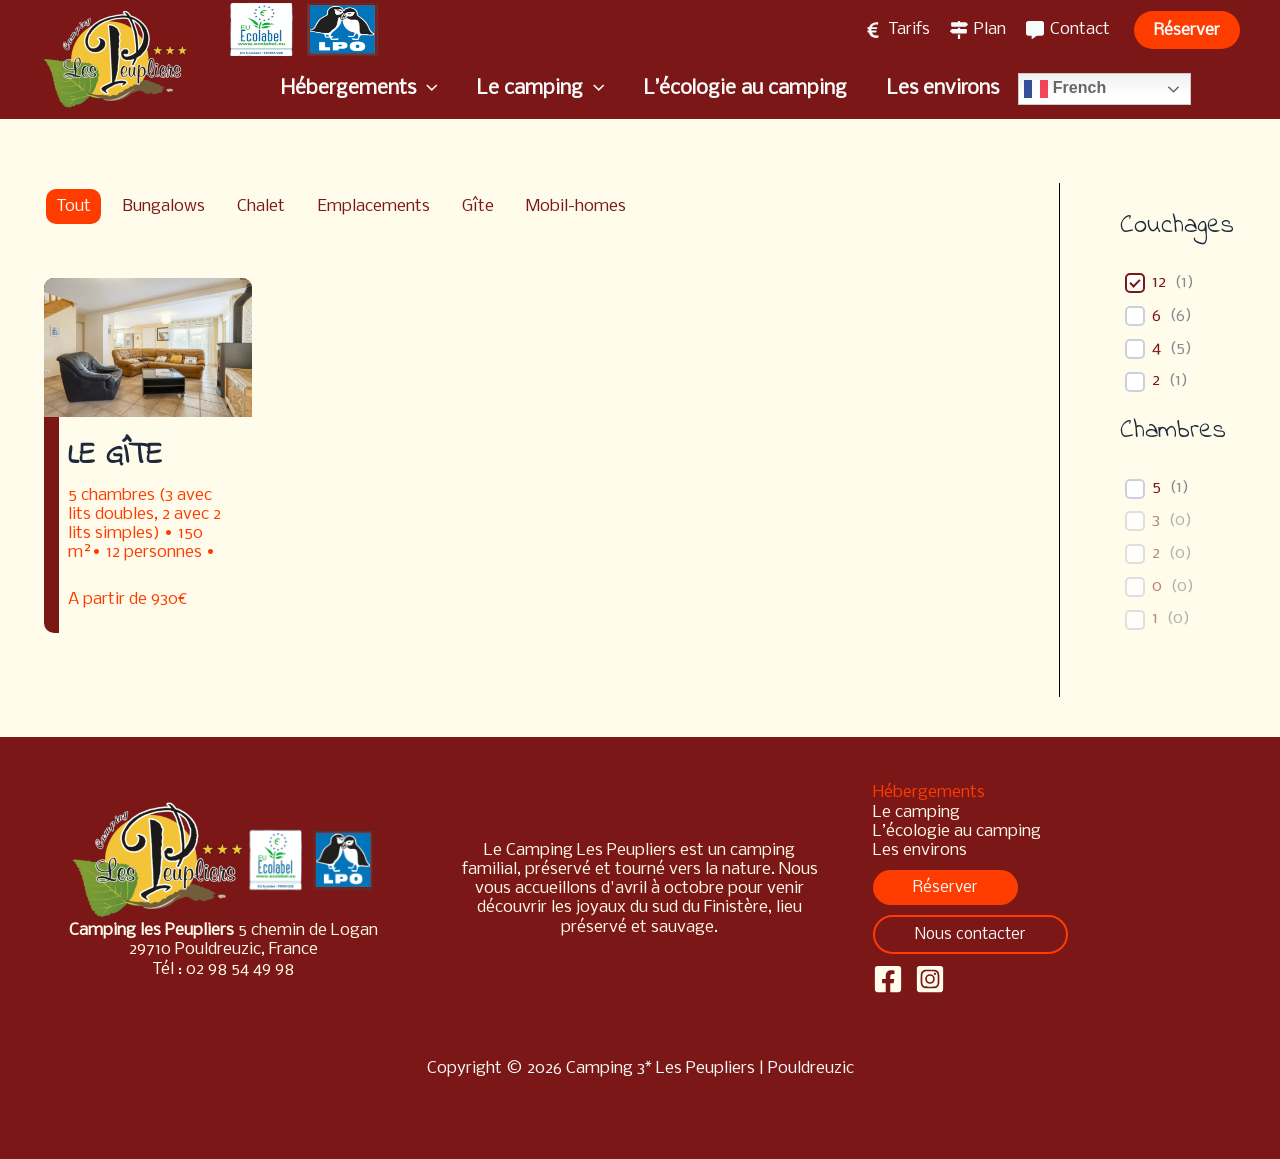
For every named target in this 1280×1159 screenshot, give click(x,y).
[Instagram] (930, 979)
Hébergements (929, 792)
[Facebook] (888, 979)
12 (1159, 282)
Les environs (920, 850)
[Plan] (978, 30)
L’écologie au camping (957, 831)
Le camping (916, 812)
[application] (429, 89)
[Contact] (1068, 30)
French (1063, 89)
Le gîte (115, 456)
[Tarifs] (897, 30)
